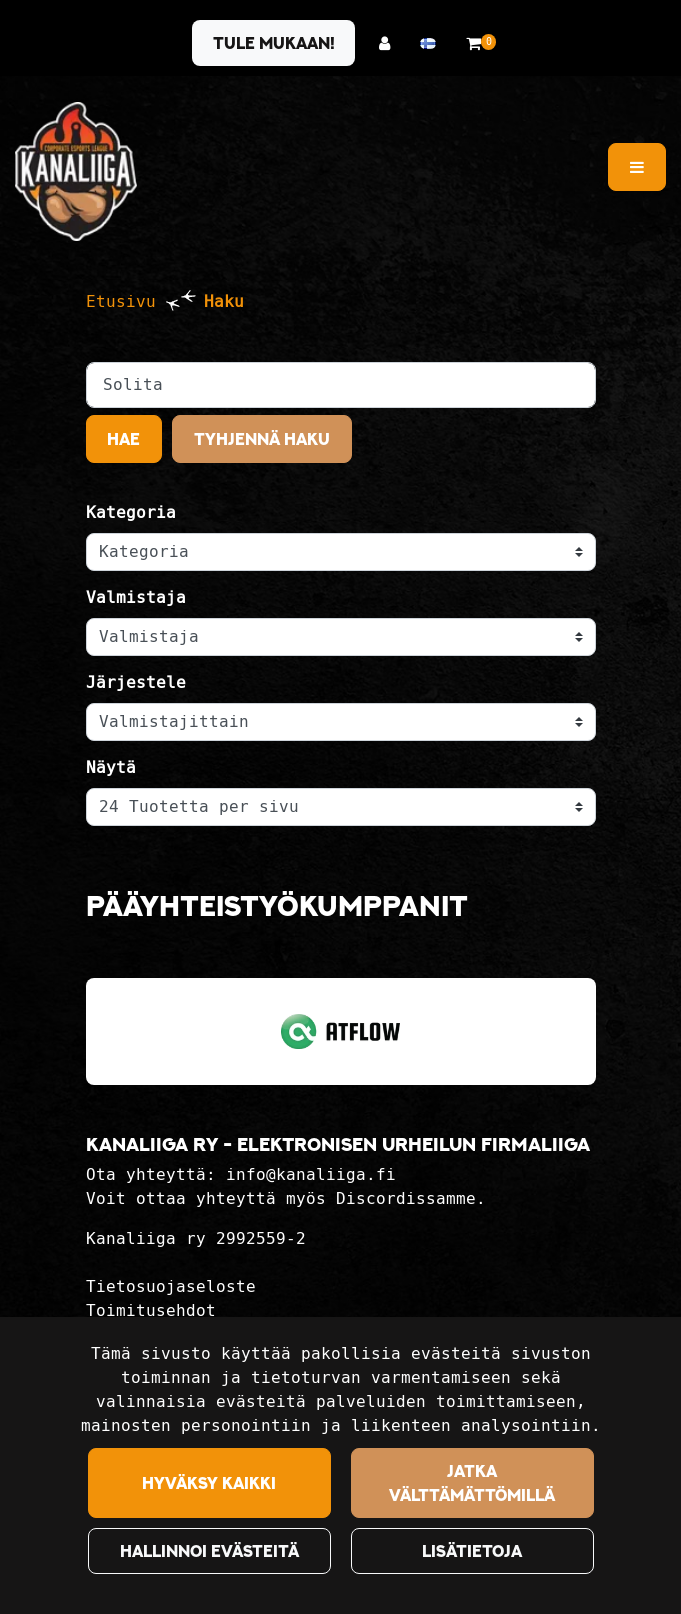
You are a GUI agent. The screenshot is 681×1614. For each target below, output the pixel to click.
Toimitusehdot (151, 1310)
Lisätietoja (472, 1551)
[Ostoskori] (473, 43)
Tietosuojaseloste (171, 1286)
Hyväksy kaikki (209, 1483)
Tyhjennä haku (262, 439)
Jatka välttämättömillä (472, 1483)
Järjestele (136, 682)
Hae (123, 439)
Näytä (111, 767)
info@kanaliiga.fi (311, 1174)
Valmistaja (136, 597)
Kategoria (131, 512)
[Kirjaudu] (389, 43)
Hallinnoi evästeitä (209, 1551)
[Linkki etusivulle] (76, 171)
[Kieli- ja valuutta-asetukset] (433, 43)
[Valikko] (637, 167)
